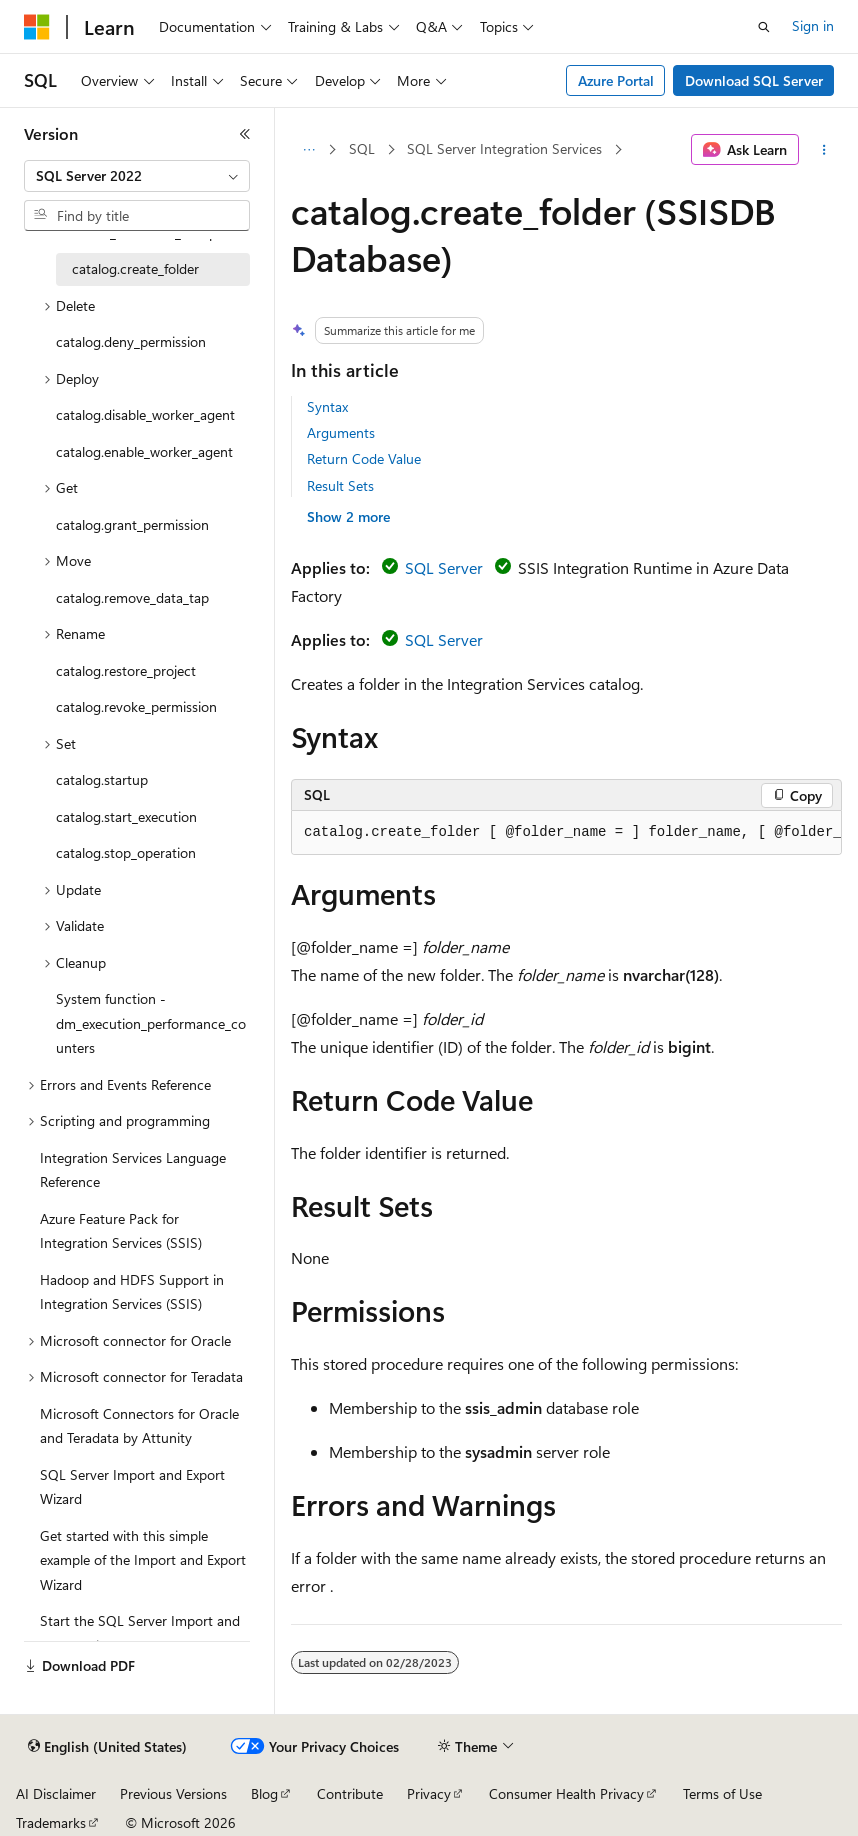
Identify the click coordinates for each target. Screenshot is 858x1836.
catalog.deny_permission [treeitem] (131, 341)
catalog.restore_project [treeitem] (126, 670)
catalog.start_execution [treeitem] (126, 816)
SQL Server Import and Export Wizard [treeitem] (132, 1487)
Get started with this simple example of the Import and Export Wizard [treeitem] (143, 1560)
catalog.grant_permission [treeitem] (132, 524)
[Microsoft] (37, 27)
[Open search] (764, 27)
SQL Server (444, 567)
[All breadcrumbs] (308, 150)
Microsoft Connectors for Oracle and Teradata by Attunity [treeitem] (139, 1426)
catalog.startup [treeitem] (102, 779)
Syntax (327, 406)
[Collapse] (245, 134)
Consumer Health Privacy (566, 1793)
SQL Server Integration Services (504, 148)
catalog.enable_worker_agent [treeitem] (144, 451)
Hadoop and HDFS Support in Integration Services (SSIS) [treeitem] (132, 1292)
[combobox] (137, 176)
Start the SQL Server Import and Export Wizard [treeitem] (140, 1633)
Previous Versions (173, 1793)
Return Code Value (364, 458)
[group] (566, 833)
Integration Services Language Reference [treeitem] (133, 1170)
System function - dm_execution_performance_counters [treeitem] (151, 1023)
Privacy (429, 1793)
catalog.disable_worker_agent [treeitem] (145, 414)
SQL (362, 148)
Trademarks (51, 1822)
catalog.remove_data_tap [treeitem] (132, 597)
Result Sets (340, 485)
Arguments (341, 432)
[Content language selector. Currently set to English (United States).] (107, 1747)
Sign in (813, 25)
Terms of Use (722, 1793)
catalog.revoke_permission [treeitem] (136, 706)
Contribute (350, 1793)
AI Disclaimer (56, 1793)
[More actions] (824, 150)
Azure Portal (616, 80)
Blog (264, 1793)
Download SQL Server (754, 80)
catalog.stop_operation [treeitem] (126, 852)
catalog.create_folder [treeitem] (135, 268)
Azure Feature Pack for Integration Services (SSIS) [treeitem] (121, 1231)
